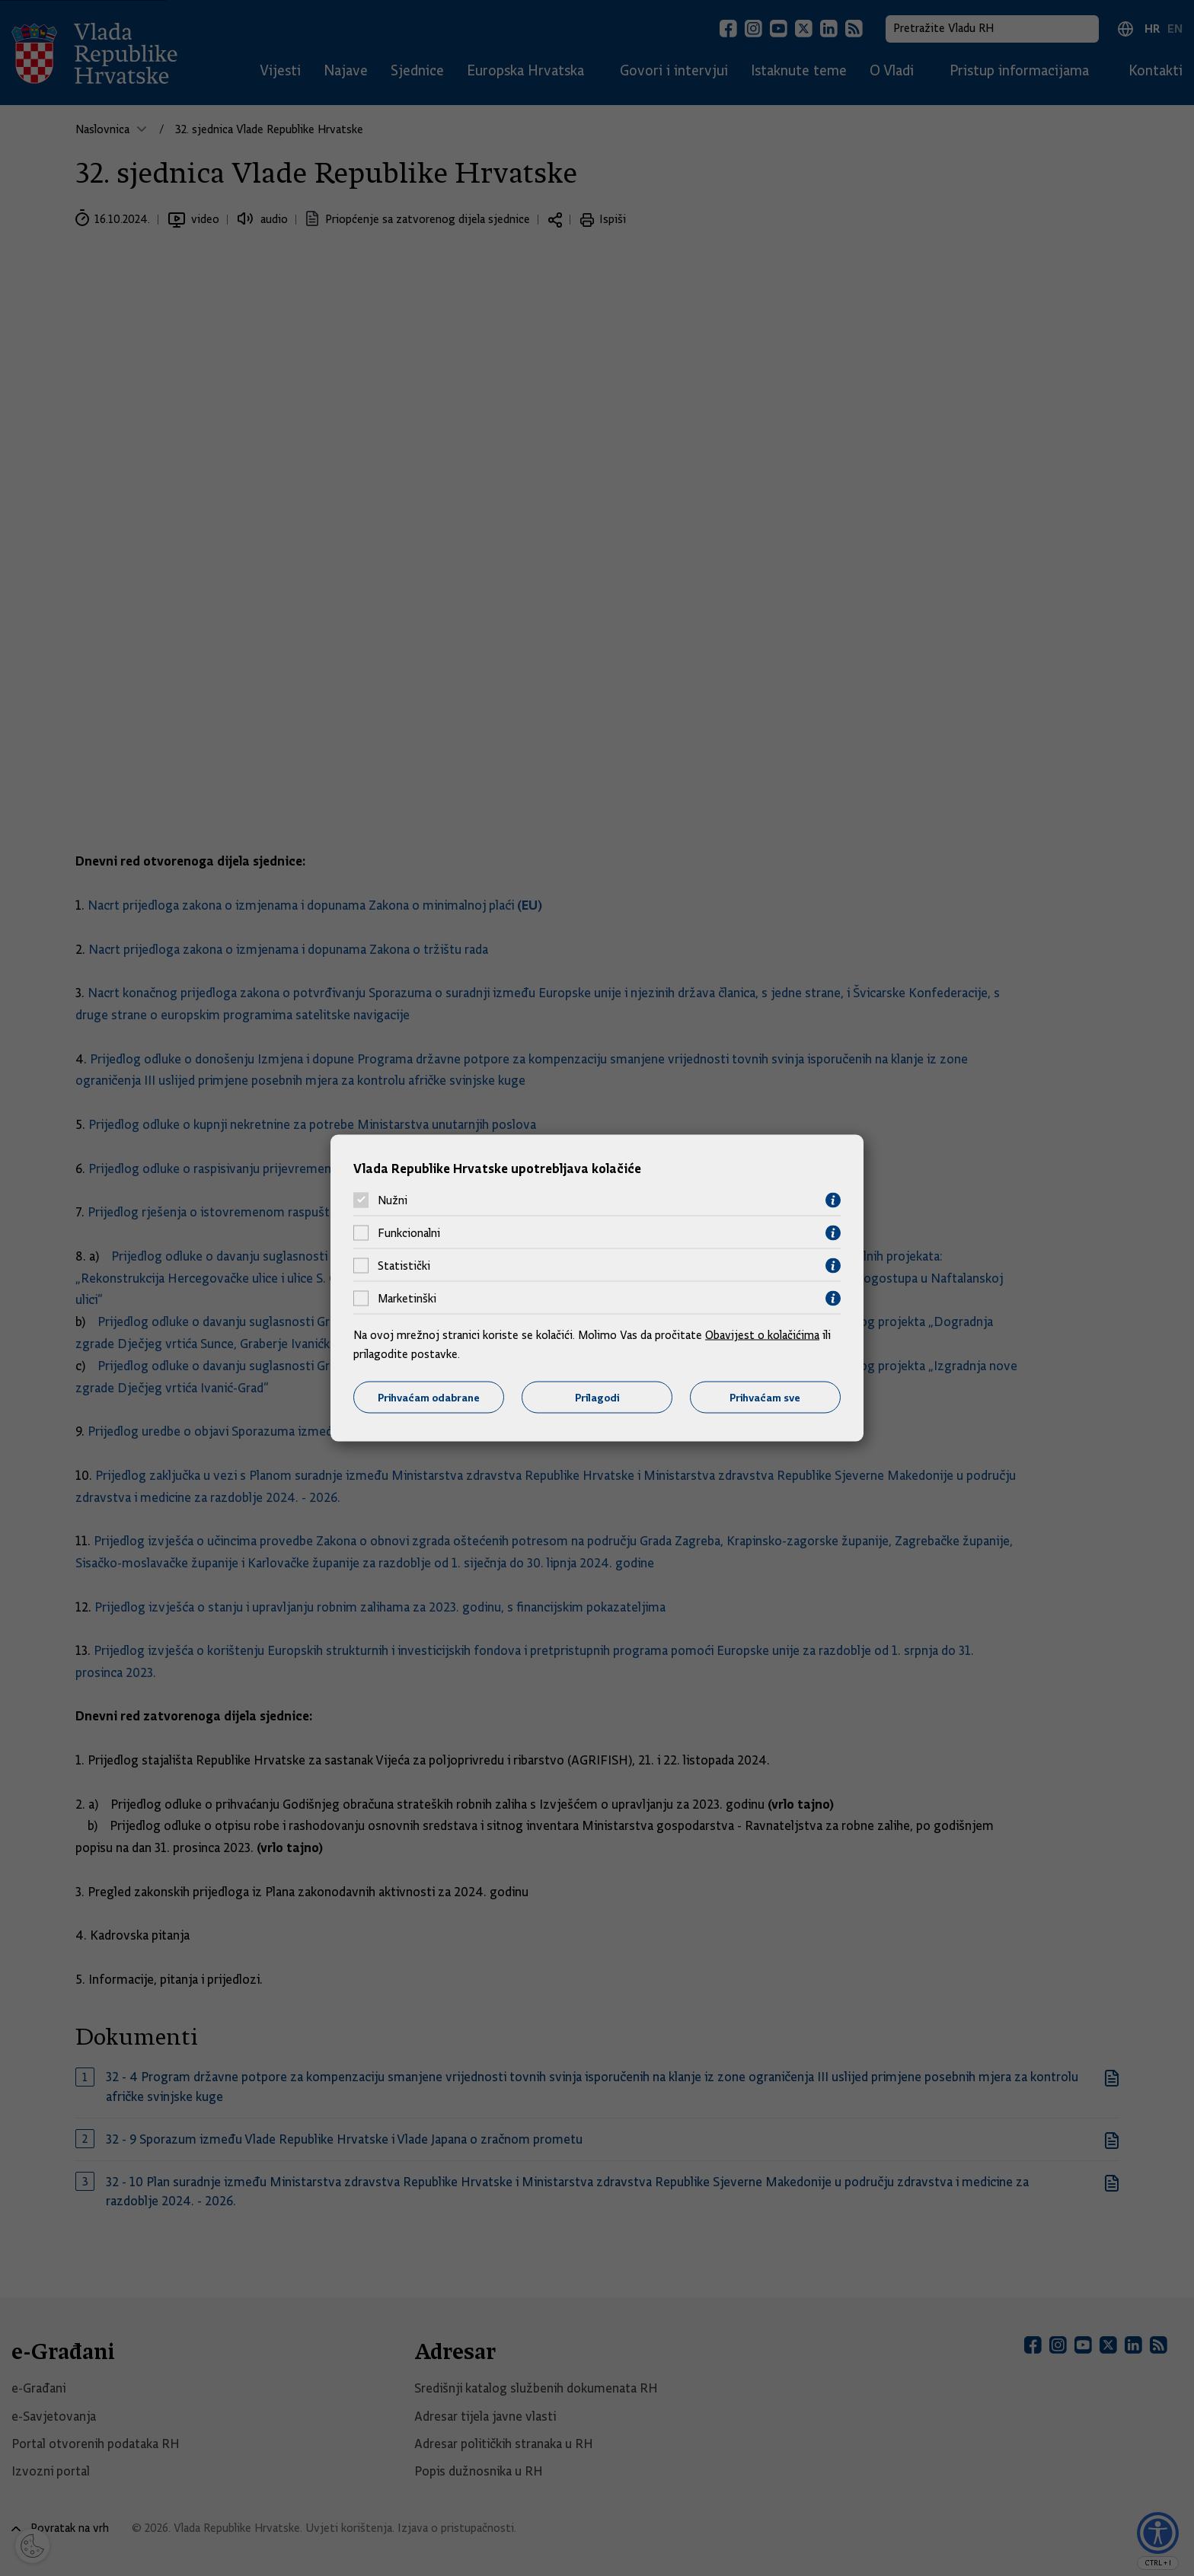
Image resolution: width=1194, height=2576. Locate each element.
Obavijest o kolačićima (762, 1334)
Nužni (392, 1200)
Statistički (404, 1266)
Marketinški (407, 1299)
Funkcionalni (409, 1233)
